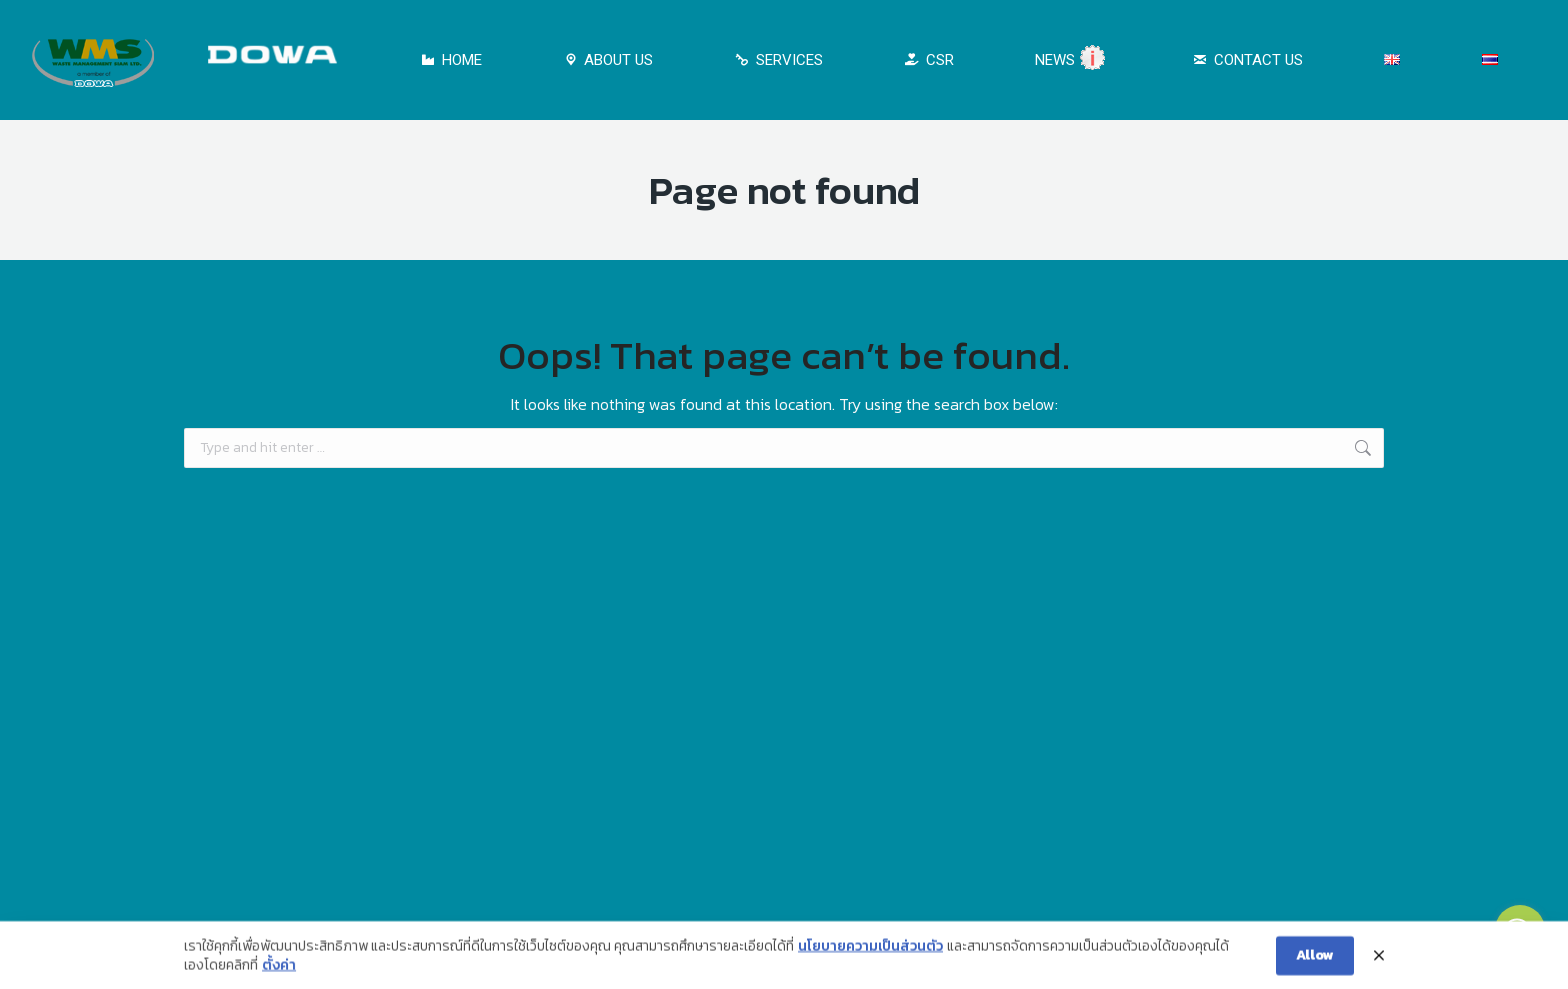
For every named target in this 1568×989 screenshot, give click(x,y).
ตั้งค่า (279, 973)
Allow (1315, 962)
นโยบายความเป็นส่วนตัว (870, 954)
